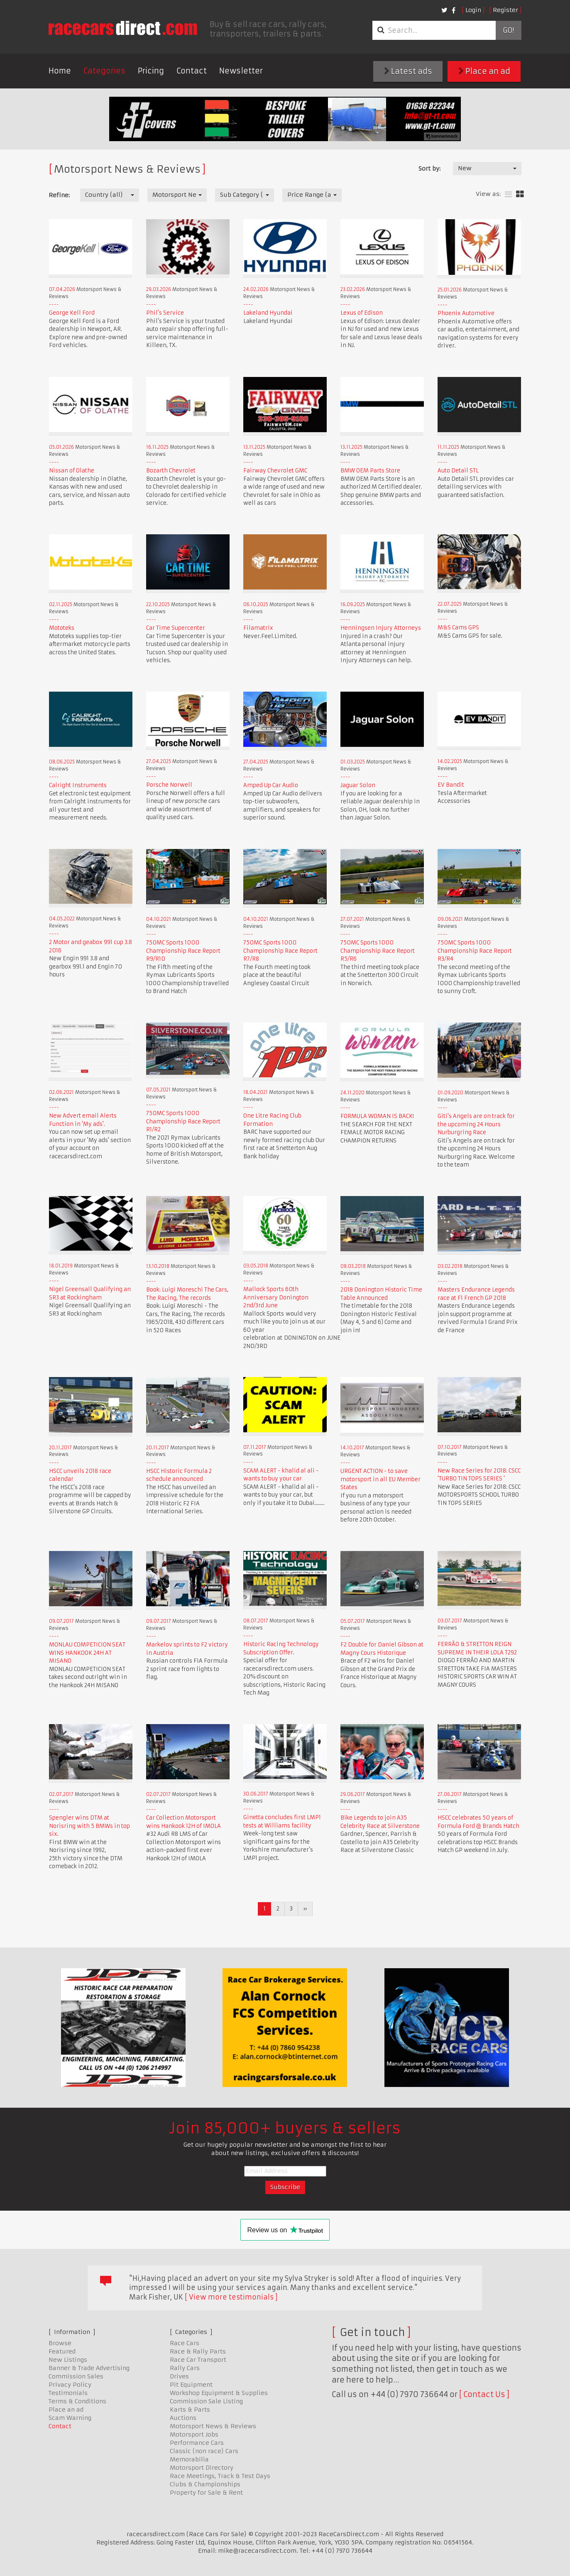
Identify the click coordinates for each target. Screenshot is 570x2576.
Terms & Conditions (77, 2401)
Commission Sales (76, 2376)
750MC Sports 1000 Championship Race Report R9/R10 (183, 950)
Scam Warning (70, 2418)
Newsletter (241, 71)
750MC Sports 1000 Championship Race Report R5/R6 (377, 950)
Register (505, 10)
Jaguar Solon (357, 785)
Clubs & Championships (205, 2484)
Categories (104, 71)
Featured (62, 2351)
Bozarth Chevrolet (171, 470)
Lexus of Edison (361, 312)
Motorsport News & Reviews (213, 2426)
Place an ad (484, 71)
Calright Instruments (78, 785)
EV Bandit (451, 784)
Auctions (183, 2418)
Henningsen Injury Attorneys (380, 627)
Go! (508, 30)
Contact (191, 71)
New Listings (68, 2359)
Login (473, 10)
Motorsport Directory (201, 2467)
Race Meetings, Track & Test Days (220, 2476)
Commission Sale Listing (206, 2401)
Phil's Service (165, 312)
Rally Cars (185, 2368)
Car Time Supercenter (175, 627)
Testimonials (68, 2393)
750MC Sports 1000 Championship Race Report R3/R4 (475, 950)
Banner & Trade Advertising (89, 2368)
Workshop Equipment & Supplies (219, 2393)
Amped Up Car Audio (270, 785)
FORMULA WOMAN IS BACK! (377, 1116)
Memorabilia (189, 2459)
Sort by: (429, 168)
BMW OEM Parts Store (370, 470)
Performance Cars (197, 2442)
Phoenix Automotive (466, 313)
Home (60, 71)
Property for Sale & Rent (206, 2492)
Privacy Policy (70, 2384)
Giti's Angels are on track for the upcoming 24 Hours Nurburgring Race (476, 1124)
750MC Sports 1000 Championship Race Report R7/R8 (280, 950)
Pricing (151, 71)
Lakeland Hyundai (268, 312)
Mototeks (61, 627)
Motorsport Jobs (194, 2434)
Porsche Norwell (169, 784)
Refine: (59, 195)
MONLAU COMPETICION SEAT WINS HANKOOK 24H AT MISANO (87, 1652)
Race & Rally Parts (198, 2351)
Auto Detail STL (458, 470)
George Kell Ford (72, 312)
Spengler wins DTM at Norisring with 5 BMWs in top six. (89, 1825)
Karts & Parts (190, 2409)
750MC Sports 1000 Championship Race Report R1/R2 (183, 1121)
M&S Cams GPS (458, 627)
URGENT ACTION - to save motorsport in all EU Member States (380, 1479)
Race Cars (184, 2343)
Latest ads (408, 71)
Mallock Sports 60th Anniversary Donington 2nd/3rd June (275, 1297)
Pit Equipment (191, 2384)
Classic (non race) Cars (204, 2451)
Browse (60, 2343)
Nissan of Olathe (71, 470)
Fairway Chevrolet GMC (275, 470)
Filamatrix (258, 627)
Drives (179, 2376)
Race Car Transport (198, 2359)
